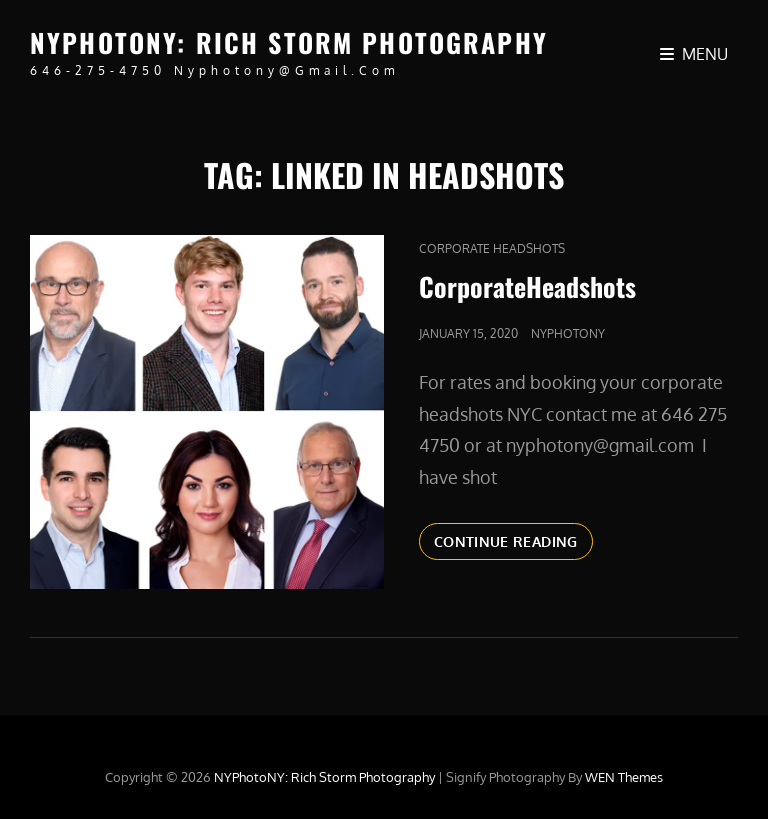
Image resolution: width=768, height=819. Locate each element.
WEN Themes (624, 777)
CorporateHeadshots (527, 286)
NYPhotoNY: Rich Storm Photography (289, 42)
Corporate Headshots (492, 248)
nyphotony (568, 333)
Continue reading (513, 540)
